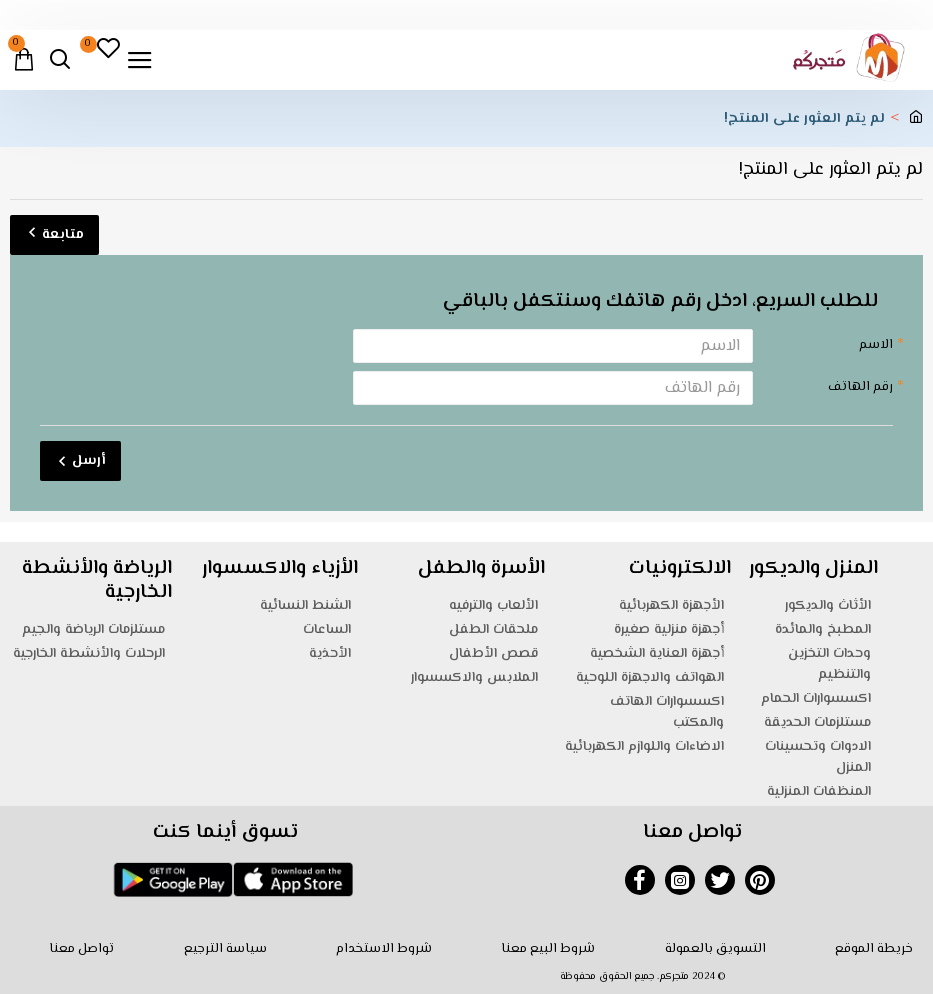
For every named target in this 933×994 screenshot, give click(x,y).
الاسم (876, 345)
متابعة (63, 235)
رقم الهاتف (860, 387)
